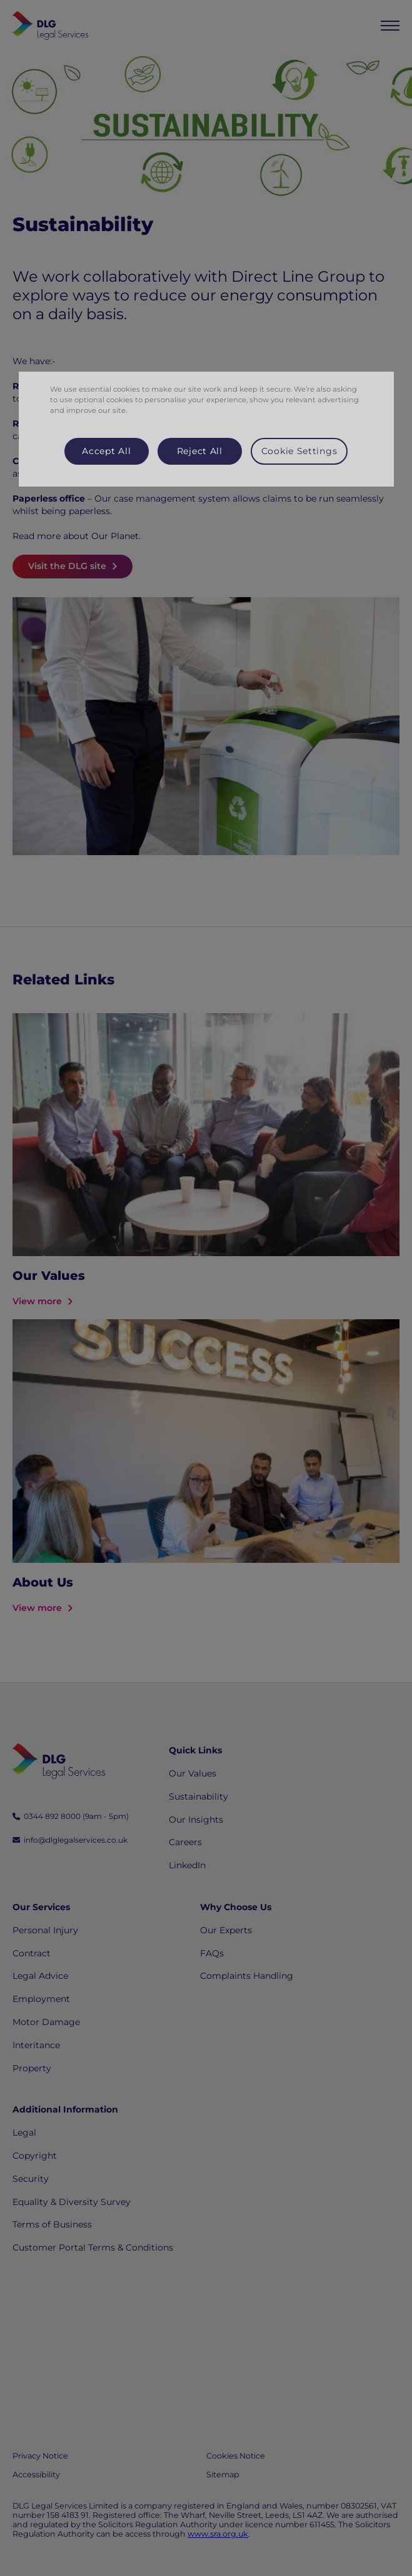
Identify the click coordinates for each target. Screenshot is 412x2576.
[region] (206, 429)
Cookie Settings (299, 451)
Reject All (200, 451)
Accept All (106, 451)
